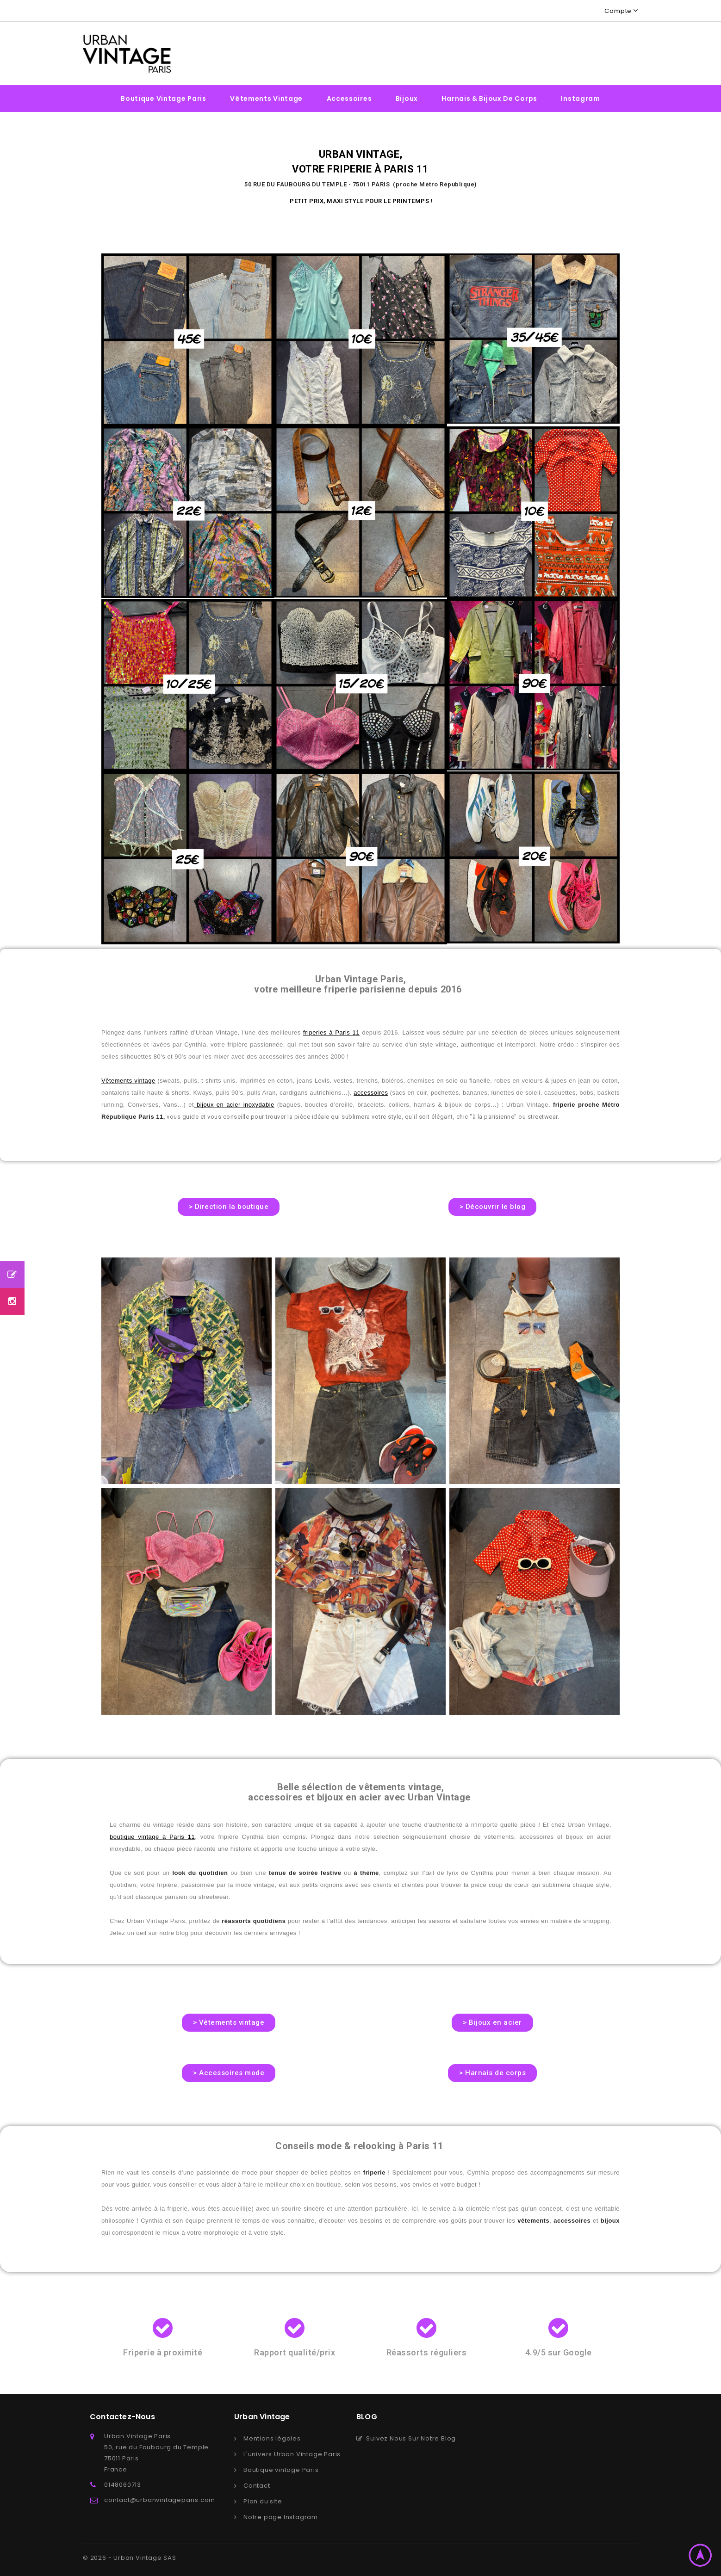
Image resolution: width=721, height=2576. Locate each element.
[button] (229, 1207)
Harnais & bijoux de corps (489, 98)
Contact (256, 2485)
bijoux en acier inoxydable (234, 1104)
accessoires (371, 1092)
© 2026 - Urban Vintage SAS (129, 2557)
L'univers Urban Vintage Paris (292, 2454)
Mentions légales (272, 2438)
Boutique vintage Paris (163, 98)
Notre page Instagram (280, 2517)
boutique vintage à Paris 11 (152, 1836)
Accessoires (349, 98)
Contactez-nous (122, 2416)
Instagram (580, 98)
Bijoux (407, 98)
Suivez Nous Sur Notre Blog (406, 2438)
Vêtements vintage (266, 98)
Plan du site (262, 2501)
